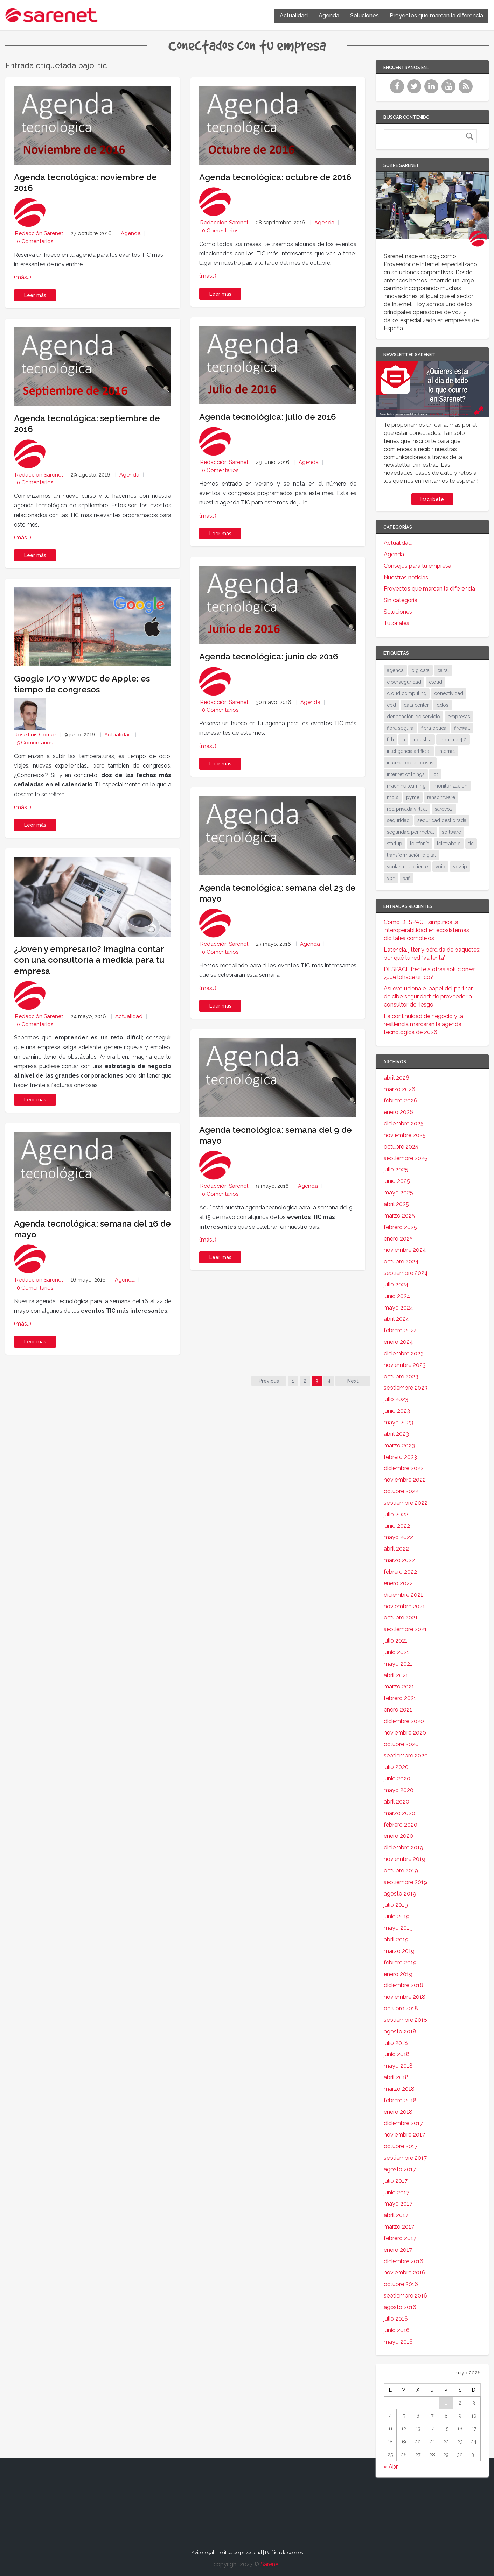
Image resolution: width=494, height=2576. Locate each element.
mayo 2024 (398, 1307)
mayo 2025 (398, 1192)
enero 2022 (398, 1583)
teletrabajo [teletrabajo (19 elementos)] (449, 843)
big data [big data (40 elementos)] (420, 670)
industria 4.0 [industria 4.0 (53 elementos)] (453, 739)
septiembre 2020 (406, 1755)
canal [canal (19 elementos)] (443, 670)
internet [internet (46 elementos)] (446, 751)
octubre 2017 (401, 2146)
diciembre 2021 (403, 1595)
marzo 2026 (399, 1089)
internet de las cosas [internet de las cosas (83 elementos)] (410, 762)
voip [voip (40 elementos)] (440, 866)
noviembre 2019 (404, 1859)
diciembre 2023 (404, 1353)
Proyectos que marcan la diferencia (436, 15)
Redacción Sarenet (39, 233)
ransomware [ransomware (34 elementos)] (441, 797)
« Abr (391, 2466)
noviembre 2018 (404, 1996)
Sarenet (270, 2564)
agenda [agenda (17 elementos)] (395, 670)
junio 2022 (397, 1526)
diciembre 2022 (404, 1468)
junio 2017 (396, 2192)
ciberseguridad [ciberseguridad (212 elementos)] (404, 682)
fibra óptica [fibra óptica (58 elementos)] (433, 728)
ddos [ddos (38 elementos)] (442, 705)
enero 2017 (398, 2249)
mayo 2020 (398, 1790)
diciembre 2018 (403, 1985)
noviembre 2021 (404, 1606)
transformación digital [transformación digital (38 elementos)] (411, 855)
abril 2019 (396, 1939)
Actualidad (294, 15)
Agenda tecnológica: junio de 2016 (268, 656)
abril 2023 (396, 1434)
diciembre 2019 (403, 1847)
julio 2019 (396, 1904)
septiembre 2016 (405, 2295)
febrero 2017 (400, 2238)
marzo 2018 (399, 2088)
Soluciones (364, 15)
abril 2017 (396, 2215)
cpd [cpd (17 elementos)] (391, 705)
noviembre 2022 (405, 1479)
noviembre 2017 (404, 2134)
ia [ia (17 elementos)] (403, 739)
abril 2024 (396, 1318)
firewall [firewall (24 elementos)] (462, 728)
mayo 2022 (398, 1537)
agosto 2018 (400, 2031)
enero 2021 (398, 1709)
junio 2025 (397, 1181)
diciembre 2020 (404, 1721)
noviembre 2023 (405, 1365)
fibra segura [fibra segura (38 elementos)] (400, 728)
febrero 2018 (400, 2100)
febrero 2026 (400, 1100)
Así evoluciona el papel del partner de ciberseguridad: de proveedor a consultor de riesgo (428, 996)
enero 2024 (398, 1342)
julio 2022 (396, 1514)
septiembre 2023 (405, 1387)
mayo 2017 (398, 2203)
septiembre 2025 (405, 1158)
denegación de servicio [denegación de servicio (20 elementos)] (413, 716)
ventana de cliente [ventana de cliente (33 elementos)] (407, 866)
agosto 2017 (400, 2169)
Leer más (35, 295)
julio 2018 (396, 2043)
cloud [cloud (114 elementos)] (435, 682)
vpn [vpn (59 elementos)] (391, 878)
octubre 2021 (401, 1617)
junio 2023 (397, 1410)
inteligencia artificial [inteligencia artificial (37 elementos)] (409, 751)
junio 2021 (396, 1652)
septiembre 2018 (405, 2020)
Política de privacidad (239, 2552)
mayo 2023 (398, 1422)
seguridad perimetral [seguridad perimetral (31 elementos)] (410, 832)
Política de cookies (284, 2552)
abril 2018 (396, 2077)
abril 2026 (396, 1077)
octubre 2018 (401, 2008)
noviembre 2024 (405, 1250)
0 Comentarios (35, 241)
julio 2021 (396, 1640)
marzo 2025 (399, 1215)
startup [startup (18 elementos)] (394, 843)
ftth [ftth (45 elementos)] (390, 739)
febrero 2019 (400, 1962)
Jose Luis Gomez (36, 735)
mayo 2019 (398, 1928)
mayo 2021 (398, 1663)
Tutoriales (396, 623)
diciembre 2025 (404, 1123)
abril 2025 (396, 1204)
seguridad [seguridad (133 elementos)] (398, 820)
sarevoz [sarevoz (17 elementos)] (444, 809)
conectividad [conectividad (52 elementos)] (448, 693)
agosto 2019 (400, 1893)
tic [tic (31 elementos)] (471, 843)
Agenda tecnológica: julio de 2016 (267, 417)
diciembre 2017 (403, 2123)
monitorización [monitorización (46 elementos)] (450, 786)
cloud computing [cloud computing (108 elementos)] (406, 693)
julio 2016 (396, 2318)
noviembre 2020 (405, 1732)
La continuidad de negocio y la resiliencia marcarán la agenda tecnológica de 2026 (423, 1024)
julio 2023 (396, 1399)
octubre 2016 (401, 2284)
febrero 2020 (400, 1824)
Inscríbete (432, 499)
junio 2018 (397, 2054)
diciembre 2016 (403, 2261)
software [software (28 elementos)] (451, 832)
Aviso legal (203, 2552)
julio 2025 (396, 1169)
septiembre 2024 (406, 1273)
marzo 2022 (399, 1560)
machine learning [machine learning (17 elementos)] (406, 786)
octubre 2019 (401, 1870)
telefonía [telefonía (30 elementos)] (419, 843)
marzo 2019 (399, 1951)
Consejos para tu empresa (417, 566)
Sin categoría (400, 600)
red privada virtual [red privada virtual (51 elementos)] (407, 809)
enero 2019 (398, 1974)
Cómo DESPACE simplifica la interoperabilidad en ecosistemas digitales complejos (426, 930)
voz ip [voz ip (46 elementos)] (460, 866)
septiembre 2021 (405, 1629)
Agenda (329, 15)
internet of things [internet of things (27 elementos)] (406, 774)
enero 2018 (398, 2112)
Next (353, 1381)
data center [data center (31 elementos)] (416, 705)
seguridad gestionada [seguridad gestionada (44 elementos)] (441, 820)
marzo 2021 (399, 1686)
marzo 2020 (399, 1813)
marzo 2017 (399, 2226)
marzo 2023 (399, 1445)
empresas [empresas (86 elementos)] (459, 716)
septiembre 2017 (405, 2157)
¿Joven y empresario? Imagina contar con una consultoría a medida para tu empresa (89, 960)
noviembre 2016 (404, 2272)
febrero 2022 (400, 1571)
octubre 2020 (401, 1744)
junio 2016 (397, 2330)
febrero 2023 (400, 1457)
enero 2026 (398, 1112)
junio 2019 (397, 1916)
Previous (269, 1381)
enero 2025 (398, 1238)
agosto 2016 (400, 2307)
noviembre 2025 (405, 1135)
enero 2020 (398, 1836)
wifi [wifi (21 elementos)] (406, 878)
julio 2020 (396, 1767)
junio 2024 (397, 1296)
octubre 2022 (401, 1491)
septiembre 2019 (405, 1882)
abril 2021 (396, 1675)
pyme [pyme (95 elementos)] (412, 797)
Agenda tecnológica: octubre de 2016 (275, 177)
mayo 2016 (398, 2341)
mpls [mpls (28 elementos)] (392, 797)
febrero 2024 (400, 1330)
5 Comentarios (35, 743)
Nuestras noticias (406, 577)
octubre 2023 (401, 1376)
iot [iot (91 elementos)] (435, 774)
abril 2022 (396, 1548)
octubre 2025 (401, 1146)
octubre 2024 (401, 1261)
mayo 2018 (398, 2065)
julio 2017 (396, 2181)
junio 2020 (397, 1778)
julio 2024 (396, 1284)
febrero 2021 (400, 1698)
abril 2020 (396, 1801)
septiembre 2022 (405, 1502)
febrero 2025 (400, 1227)
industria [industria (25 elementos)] (422, 739)
